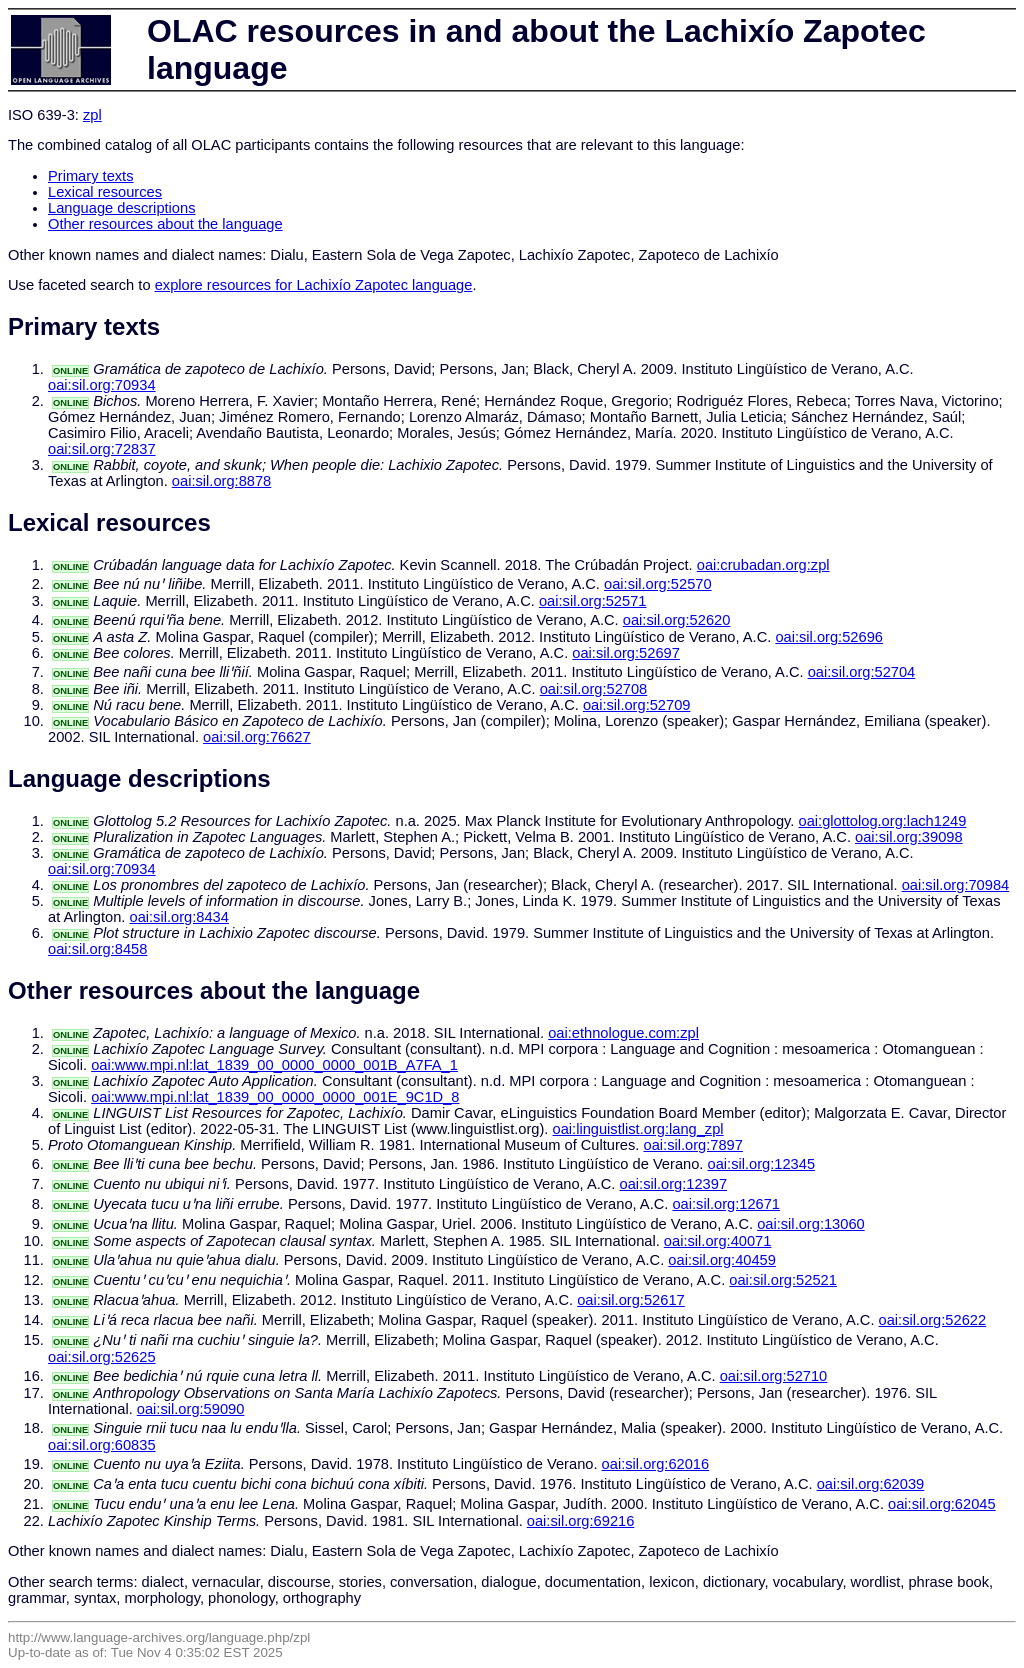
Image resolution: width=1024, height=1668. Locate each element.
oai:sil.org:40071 (718, 1241)
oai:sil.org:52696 (829, 637)
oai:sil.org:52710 (774, 1376)
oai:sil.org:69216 (581, 1521)
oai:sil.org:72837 (102, 449)
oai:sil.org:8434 (178, 917)
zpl (92, 115)
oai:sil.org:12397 (674, 1184)
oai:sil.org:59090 (191, 1409)
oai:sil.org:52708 (594, 689)
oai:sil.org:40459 (722, 1260)
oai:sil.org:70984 (956, 885)
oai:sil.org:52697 (626, 653)
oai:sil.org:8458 (97, 949)
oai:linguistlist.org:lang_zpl (638, 1129)
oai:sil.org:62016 (656, 1464)
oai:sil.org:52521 (783, 1280)
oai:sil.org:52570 (658, 584)
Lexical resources (105, 192)
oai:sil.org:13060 (811, 1224)
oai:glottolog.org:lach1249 (883, 821)
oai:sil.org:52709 (637, 705)
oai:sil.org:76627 (257, 737)
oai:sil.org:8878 (221, 481)
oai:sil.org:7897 (693, 1145)
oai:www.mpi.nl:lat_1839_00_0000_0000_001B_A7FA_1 (274, 1065)
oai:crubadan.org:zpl (763, 565)
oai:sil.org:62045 (942, 1504)
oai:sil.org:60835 (102, 1445)
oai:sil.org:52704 (862, 672)
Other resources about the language (165, 224)
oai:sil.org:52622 (933, 1320)
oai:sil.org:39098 (909, 837)
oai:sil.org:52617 (631, 1300)
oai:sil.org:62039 (871, 1484)
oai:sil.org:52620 (677, 620)
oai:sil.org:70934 (102, 385)
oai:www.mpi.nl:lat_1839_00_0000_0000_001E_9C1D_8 (275, 1097)
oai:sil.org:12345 (762, 1164)
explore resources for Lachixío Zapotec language (314, 285)
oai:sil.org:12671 (726, 1204)
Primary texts (91, 176)
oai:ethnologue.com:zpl (623, 1033)
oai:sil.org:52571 (593, 601)
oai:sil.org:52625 (102, 1357)
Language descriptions (122, 208)
